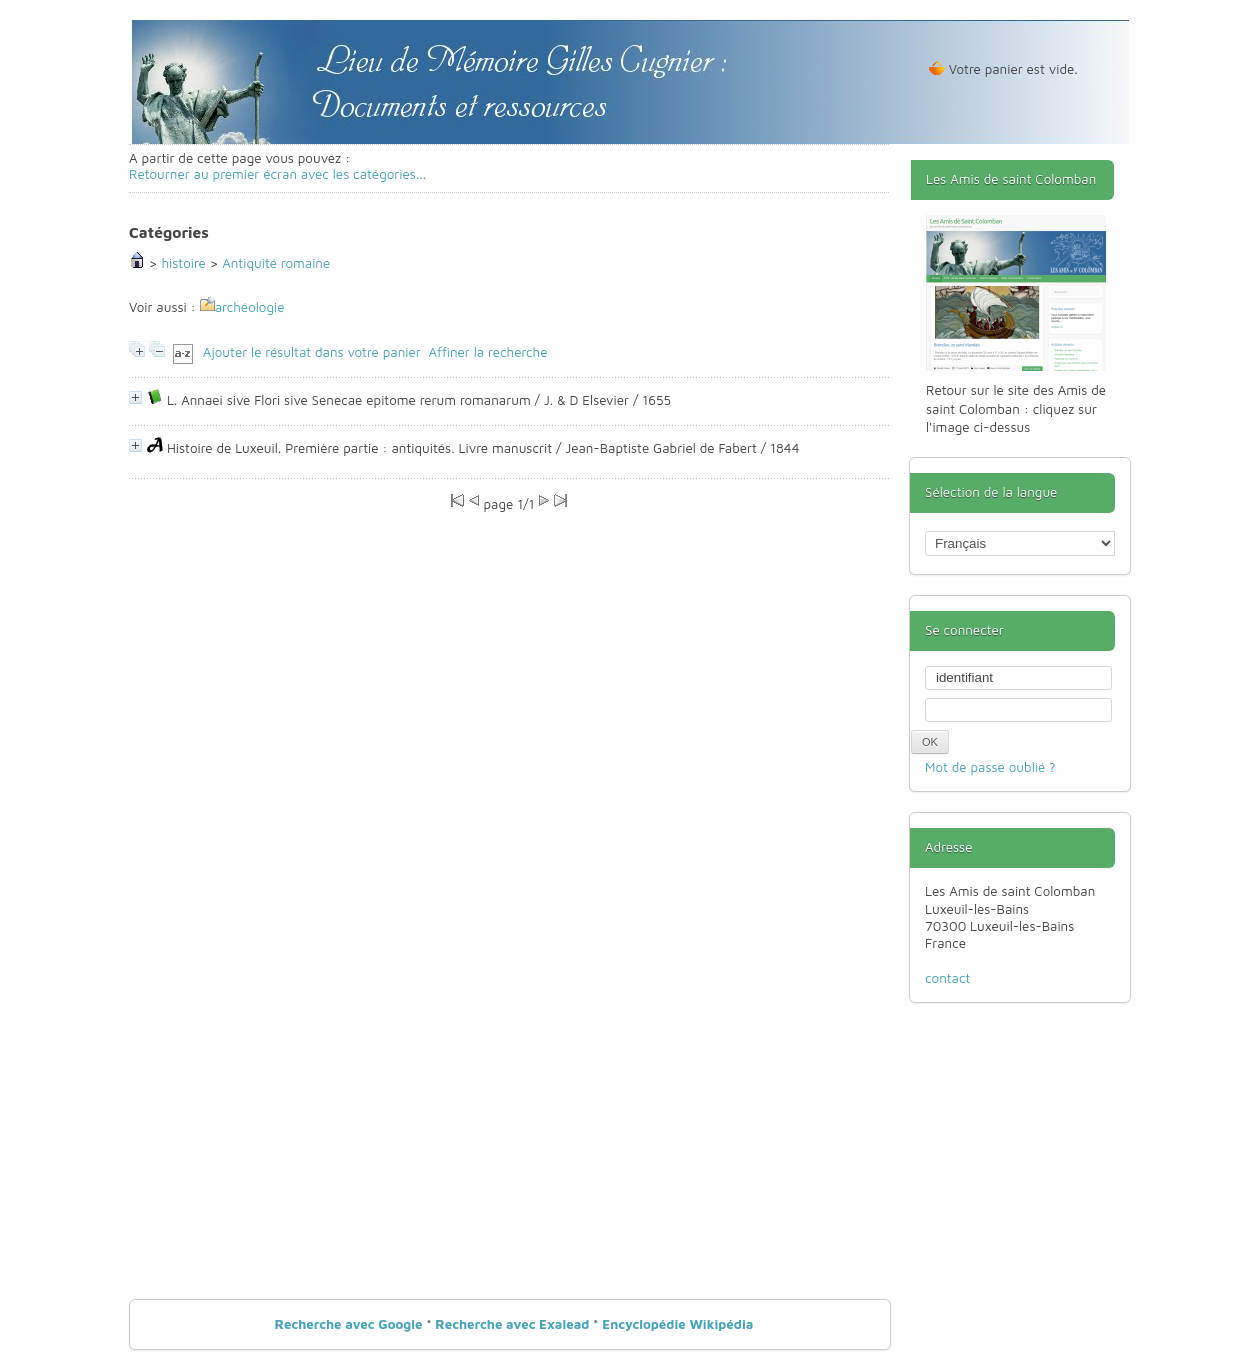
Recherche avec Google (349, 1324)
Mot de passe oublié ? (990, 767)
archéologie (250, 307)
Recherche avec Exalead (512, 1324)
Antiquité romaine (276, 263)
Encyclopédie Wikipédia (677, 1324)
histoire (183, 263)
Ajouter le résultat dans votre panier (312, 353)
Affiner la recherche (487, 353)
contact (947, 978)
